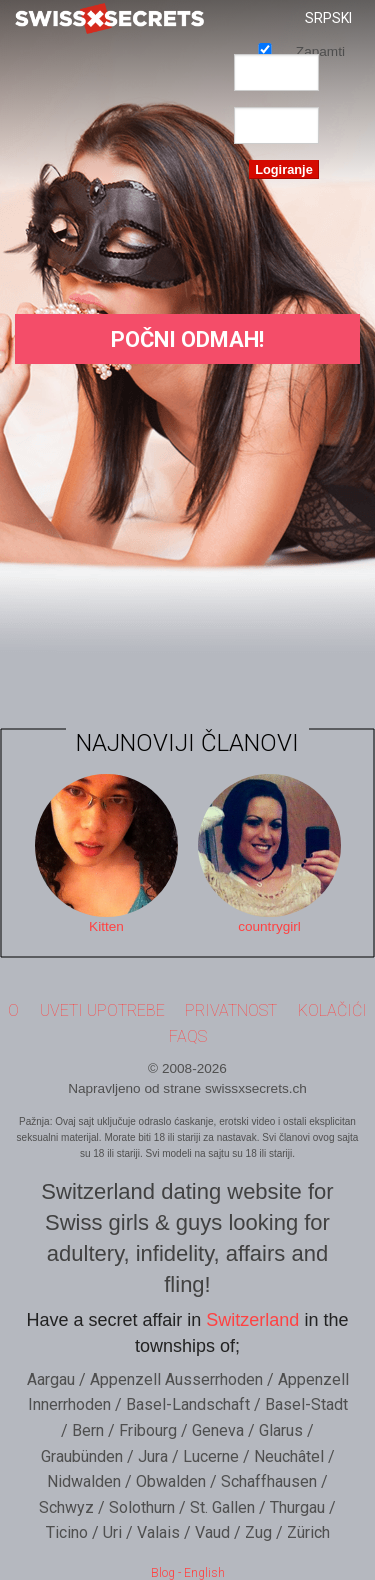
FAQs (188, 1036)
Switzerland (252, 1320)
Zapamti (265, 48)
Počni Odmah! (187, 339)
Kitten (106, 926)
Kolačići (332, 1010)
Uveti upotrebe (102, 1010)
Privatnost (231, 1010)
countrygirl (269, 926)
